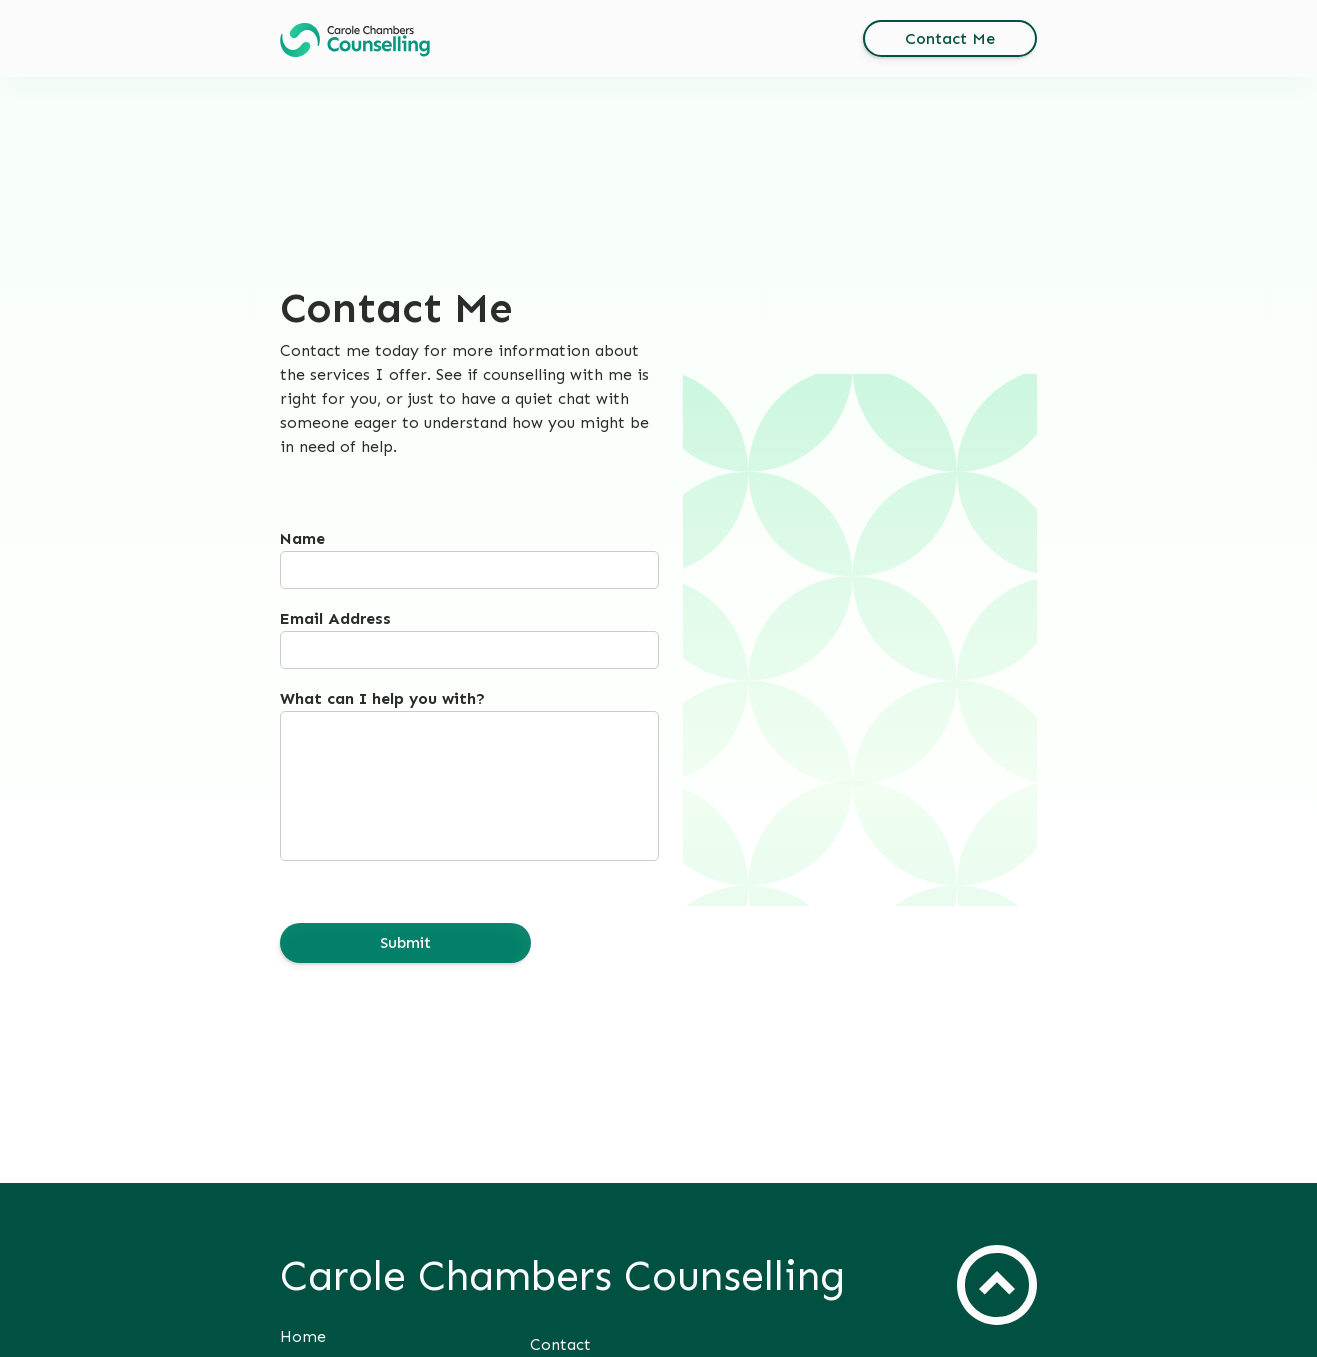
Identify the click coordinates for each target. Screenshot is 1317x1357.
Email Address (335, 618)
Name (302, 538)
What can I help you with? (382, 698)
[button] (355, 40)
